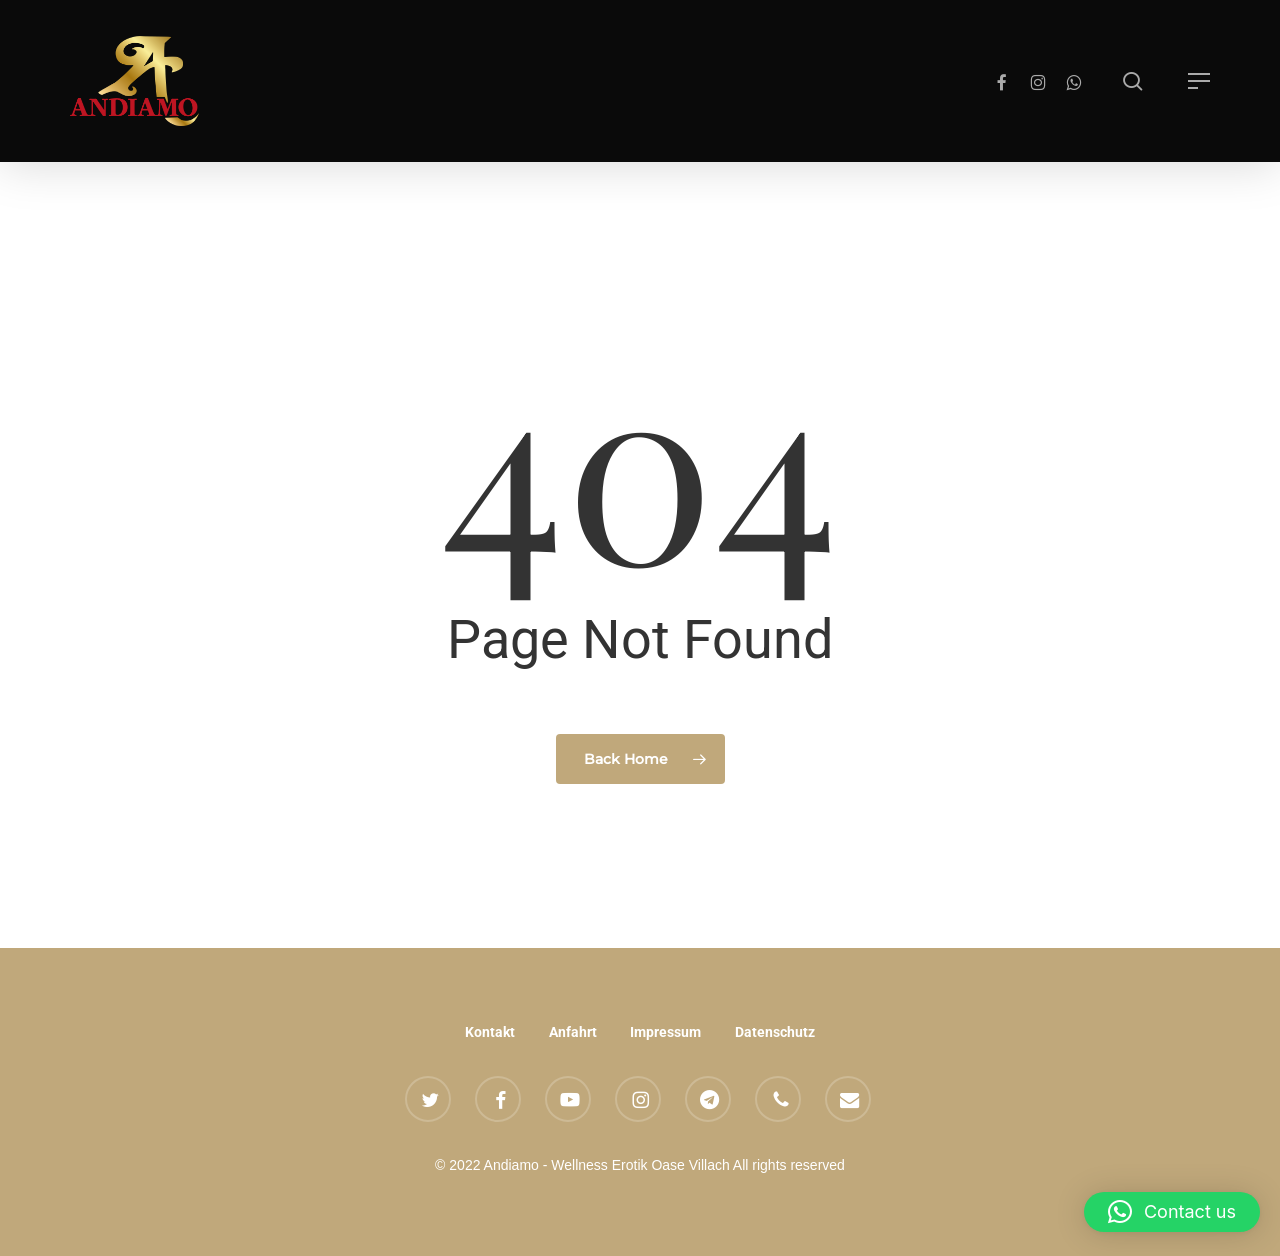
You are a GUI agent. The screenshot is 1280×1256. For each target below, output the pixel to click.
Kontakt (490, 1032)
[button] (1199, 81)
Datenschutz (775, 1032)
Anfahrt (573, 1032)
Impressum (665, 1032)
